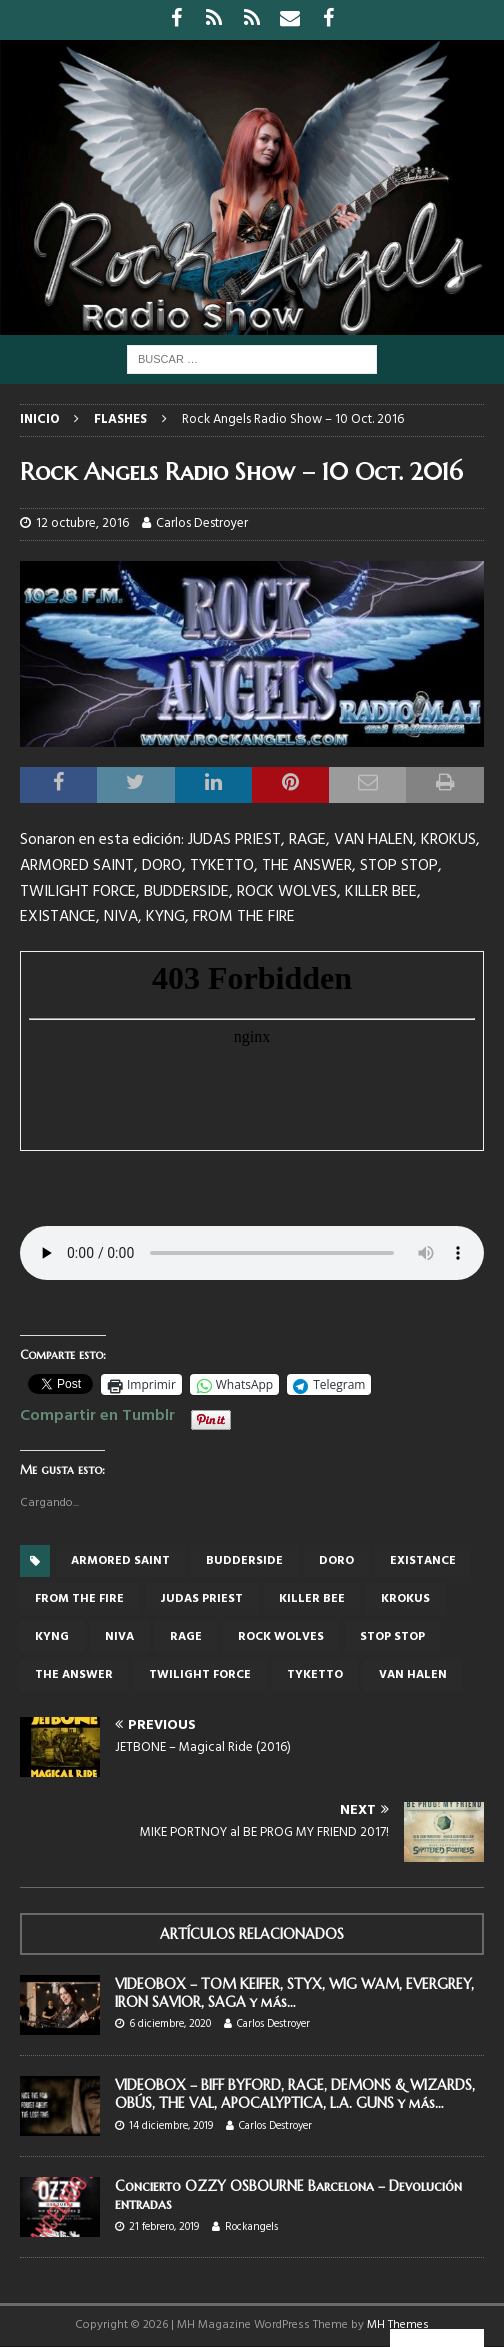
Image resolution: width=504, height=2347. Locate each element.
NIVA (119, 1637)
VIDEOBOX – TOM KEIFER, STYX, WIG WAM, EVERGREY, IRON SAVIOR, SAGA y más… (294, 1993)
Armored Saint (120, 1561)
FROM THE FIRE (79, 1599)
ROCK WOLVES (281, 1637)
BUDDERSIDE (244, 1561)
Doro (336, 1561)
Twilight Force (200, 1675)
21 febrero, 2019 (164, 2227)
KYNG (52, 1637)
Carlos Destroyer (202, 523)
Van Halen (413, 1675)
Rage (186, 1637)
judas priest (201, 1599)
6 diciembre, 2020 (170, 2024)
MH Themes (398, 2325)
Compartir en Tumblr (97, 1413)
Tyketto (315, 1675)
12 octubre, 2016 (82, 523)
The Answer (74, 1675)
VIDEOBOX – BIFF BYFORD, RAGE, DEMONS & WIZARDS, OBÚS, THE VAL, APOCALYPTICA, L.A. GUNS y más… (295, 2094)
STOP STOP (392, 1637)
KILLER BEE (312, 1599)
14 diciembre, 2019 (171, 2126)
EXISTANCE (423, 1561)
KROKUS (405, 1599)
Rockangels (251, 2227)
